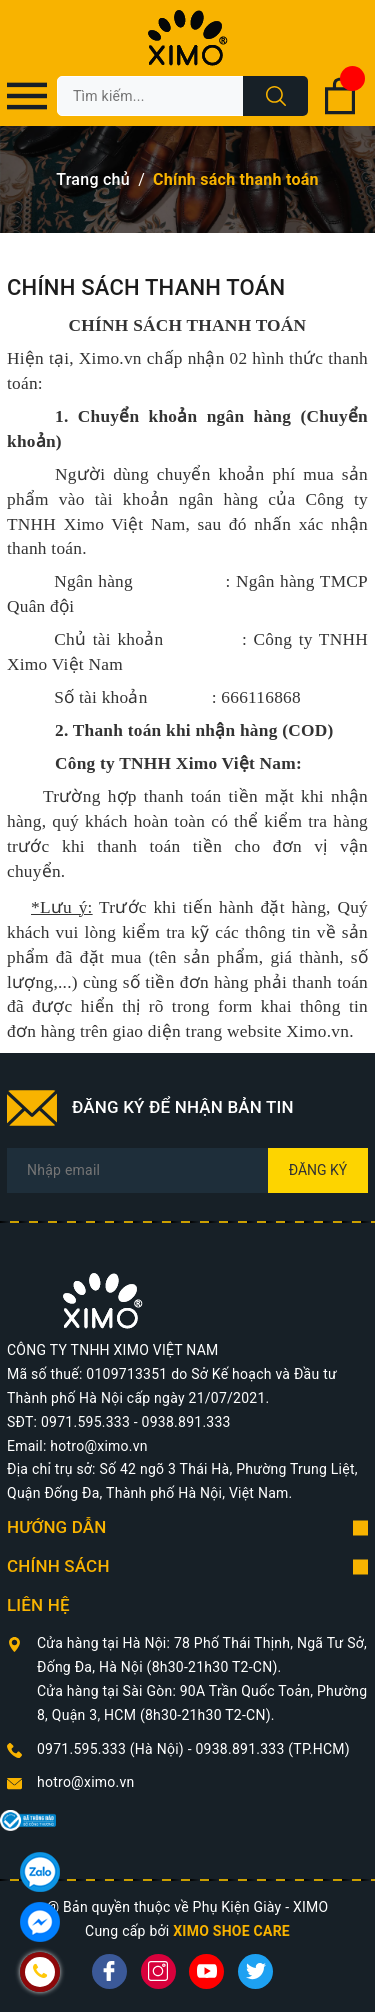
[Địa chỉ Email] (187, 1170)
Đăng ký (318, 1170)
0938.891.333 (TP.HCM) (272, 1749)
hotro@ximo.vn (86, 1782)
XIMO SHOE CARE (231, 1931)
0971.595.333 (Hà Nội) (112, 1749)
